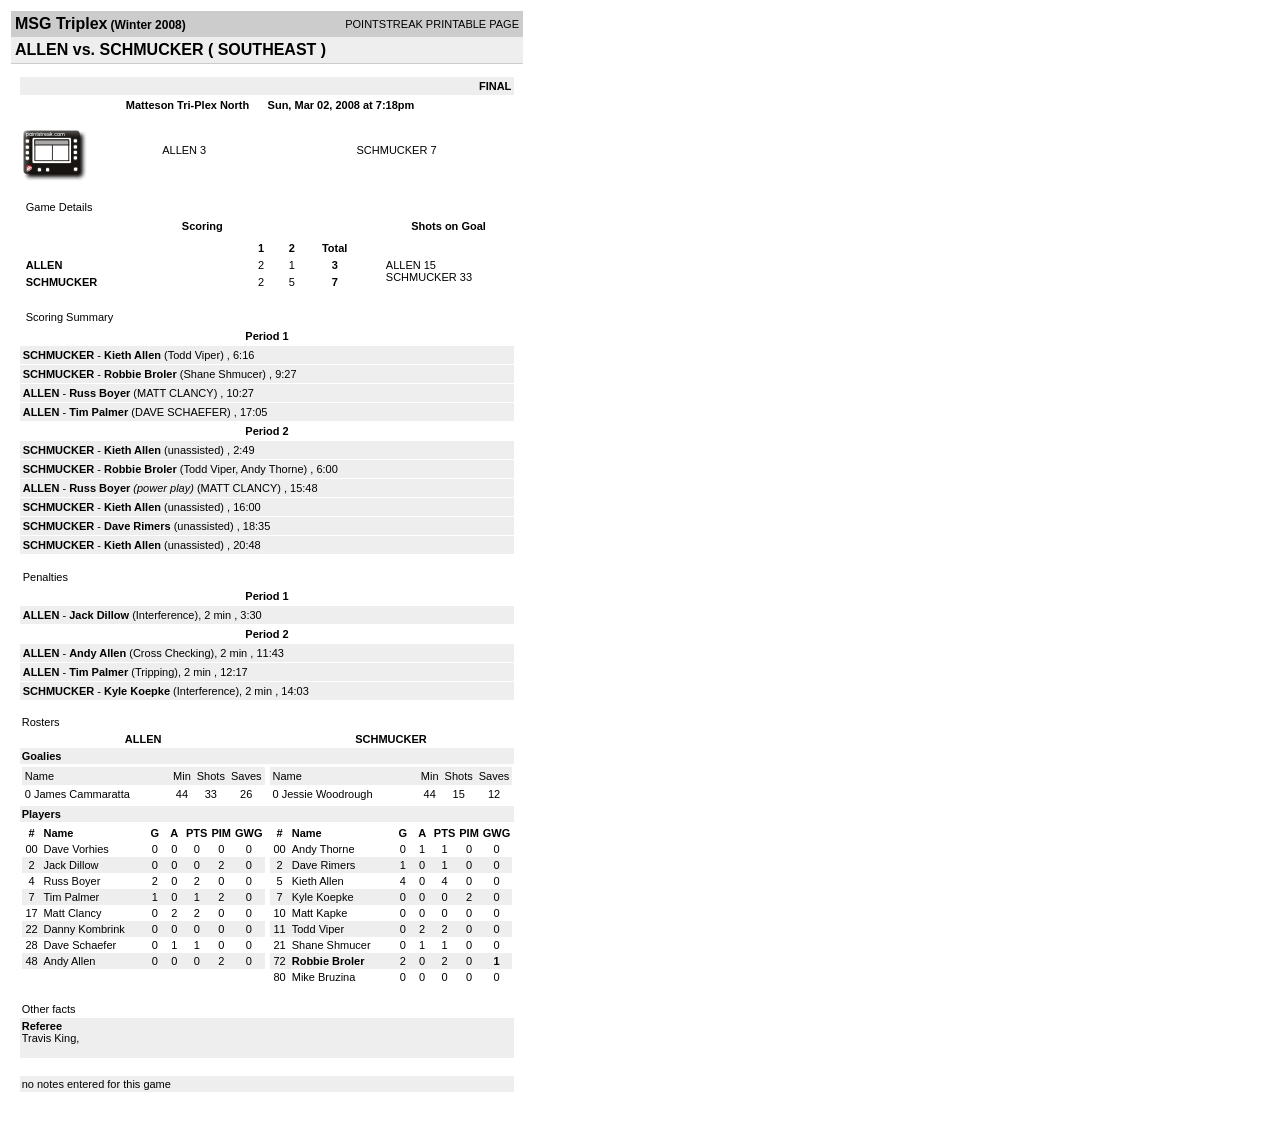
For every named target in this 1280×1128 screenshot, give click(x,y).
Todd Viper (194, 355)
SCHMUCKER (392, 150)
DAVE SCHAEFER (181, 412)
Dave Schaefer (79, 945)
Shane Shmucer (222, 374)
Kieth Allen (132, 355)
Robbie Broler (140, 374)
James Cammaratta (82, 794)
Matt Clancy (72, 913)
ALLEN (179, 150)
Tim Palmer (100, 412)
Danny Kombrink (83, 929)
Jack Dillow (100, 615)
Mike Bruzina (324, 977)
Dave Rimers (137, 526)
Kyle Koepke (137, 691)
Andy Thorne (272, 469)
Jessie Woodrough (327, 794)
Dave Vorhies (75, 849)
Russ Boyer (101, 393)
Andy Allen (99, 653)
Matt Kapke (320, 913)
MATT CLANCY (175, 393)
